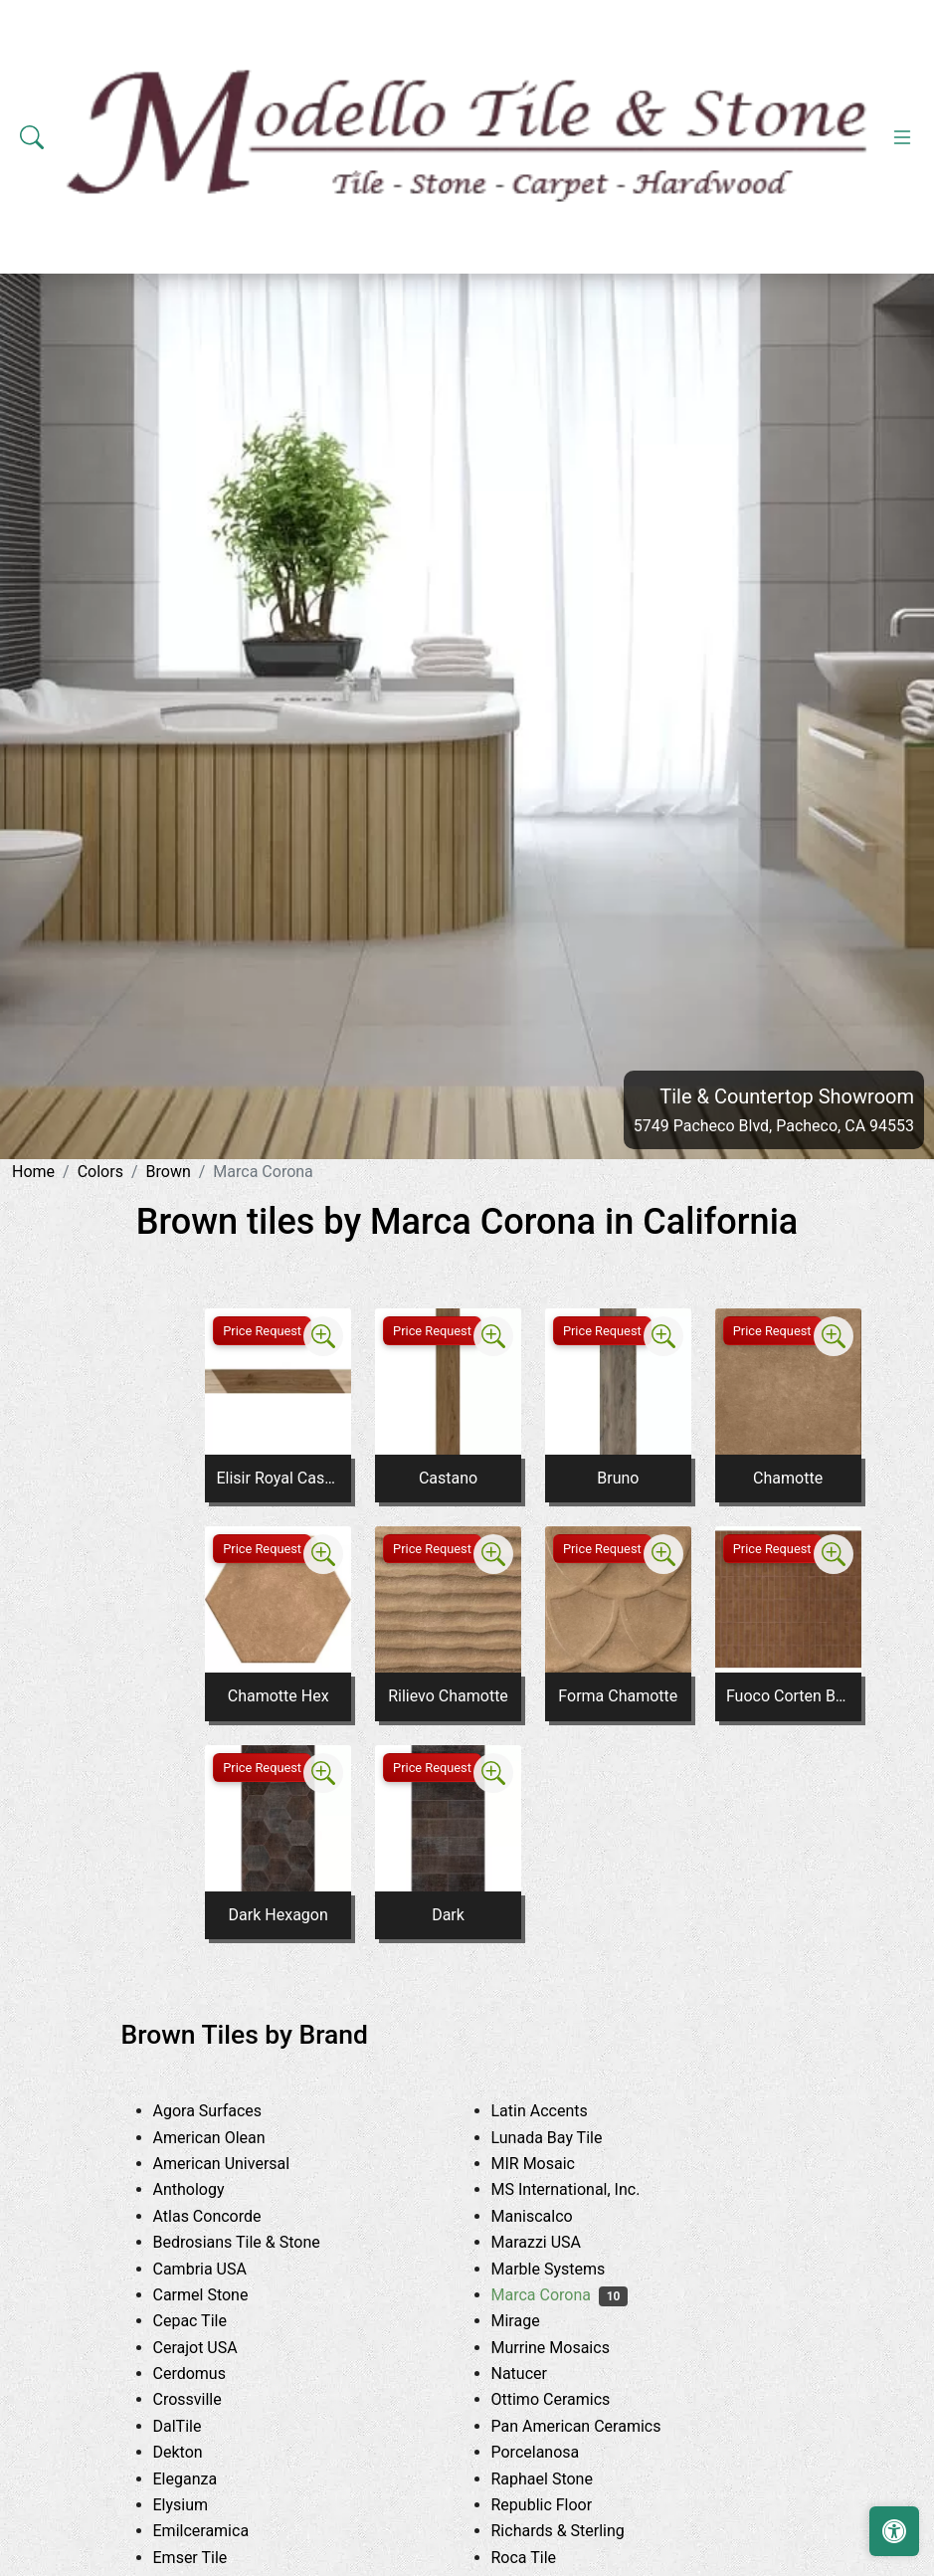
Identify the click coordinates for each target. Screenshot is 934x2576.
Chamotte (788, 1478)
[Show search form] (32, 136)
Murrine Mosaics (566, 2347)
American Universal (240, 2163)
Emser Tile (209, 2557)
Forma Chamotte (617, 1695)
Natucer (538, 2373)
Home (33, 1171)
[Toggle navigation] (902, 136)
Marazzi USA (555, 2242)
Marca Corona (560, 2294)
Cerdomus (208, 2373)
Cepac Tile (209, 2320)
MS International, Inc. (587, 2189)
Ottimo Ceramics (566, 2399)
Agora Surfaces (222, 2110)
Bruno (618, 1478)
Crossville (206, 2399)
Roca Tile (542, 2557)
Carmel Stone (219, 2294)
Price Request (262, 1330)
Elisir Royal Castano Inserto (277, 1478)
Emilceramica (219, 2530)
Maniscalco (547, 2216)
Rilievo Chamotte (448, 1695)
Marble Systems (563, 2269)
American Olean (227, 2137)
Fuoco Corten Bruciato (787, 1695)
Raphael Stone (557, 2479)
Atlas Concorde (225, 2216)
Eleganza (204, 2479)
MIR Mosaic (552, 2163)
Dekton (193, 2452)
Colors (100, 1171)
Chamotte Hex (278, 1695)
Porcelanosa (554, 2452)
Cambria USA (218, 2269)
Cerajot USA (211, 2347)
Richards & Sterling (576, 2530)
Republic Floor (560, 2504)
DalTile (199, 2426)
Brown (168, 1171)
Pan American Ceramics (594, 2426)
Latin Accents (555, 2110)
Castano (448, 1478)
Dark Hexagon (278, 1914)
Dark (448, 1914)
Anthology (207, 2189)
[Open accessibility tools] (894, 2531)
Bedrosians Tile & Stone (255, 2242)
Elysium (199, 2504)
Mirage (534, 2320)
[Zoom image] (323, 1336)
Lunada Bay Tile (565, 2137)
